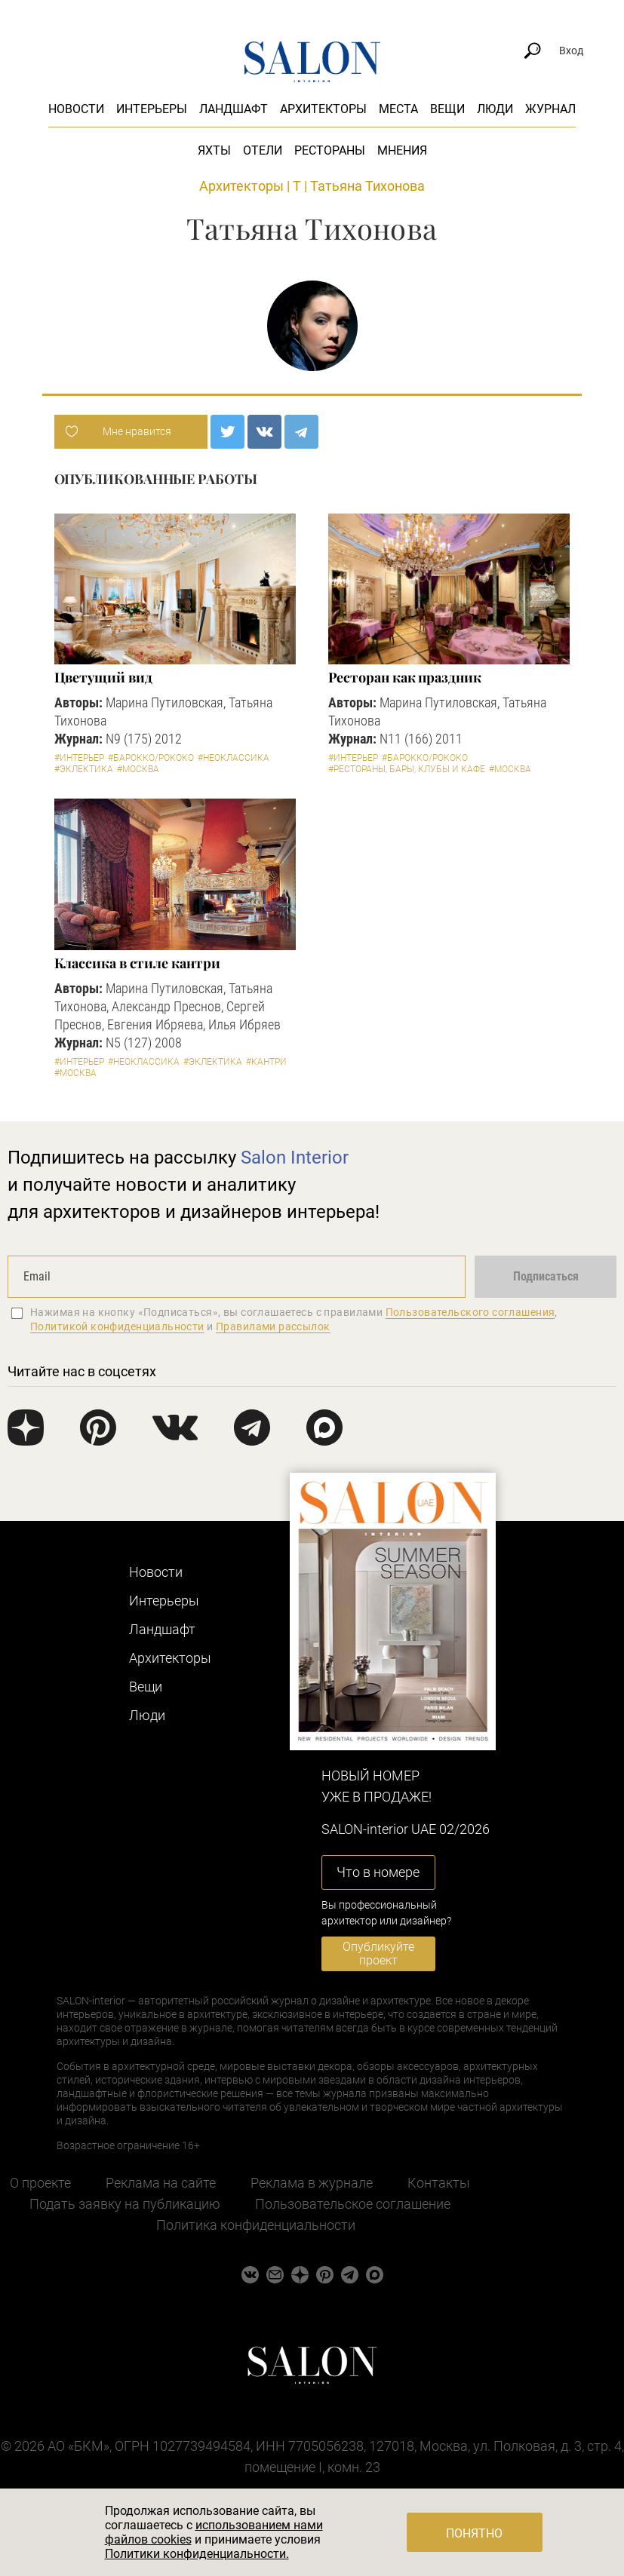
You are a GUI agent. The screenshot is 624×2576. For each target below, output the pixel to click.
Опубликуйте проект (378, 1953)
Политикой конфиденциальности (117, 1326)
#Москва (138, 769)
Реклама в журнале (312, 2183)
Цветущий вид (103, 677)
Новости (76, 109)
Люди (495, 109)
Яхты (214, 150)
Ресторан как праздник (404, 677)
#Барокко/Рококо (151, 757)
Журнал (550, 109)
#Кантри (266, 1061)
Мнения (402, 150)
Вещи (447, 109)
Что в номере (378, 1872)
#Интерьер (79, 757)
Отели (262, 150)
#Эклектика (83, 769)
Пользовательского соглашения (470, 1312)
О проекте (40, 2183)
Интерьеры (151, 109)
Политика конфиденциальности (255, 2225)
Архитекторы (323, 109)
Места (398, 109)
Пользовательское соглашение (352, 2204)
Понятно (474, 2533)
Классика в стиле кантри (137, 963)
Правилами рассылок (273, 1326)
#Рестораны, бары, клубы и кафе (406, 769)
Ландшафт (233, 109)
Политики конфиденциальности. (197, 2554)
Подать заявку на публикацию (124, 2204)
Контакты (438, 2183)
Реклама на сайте (161, 2183)
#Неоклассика (233, 757)
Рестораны (329, 150)
